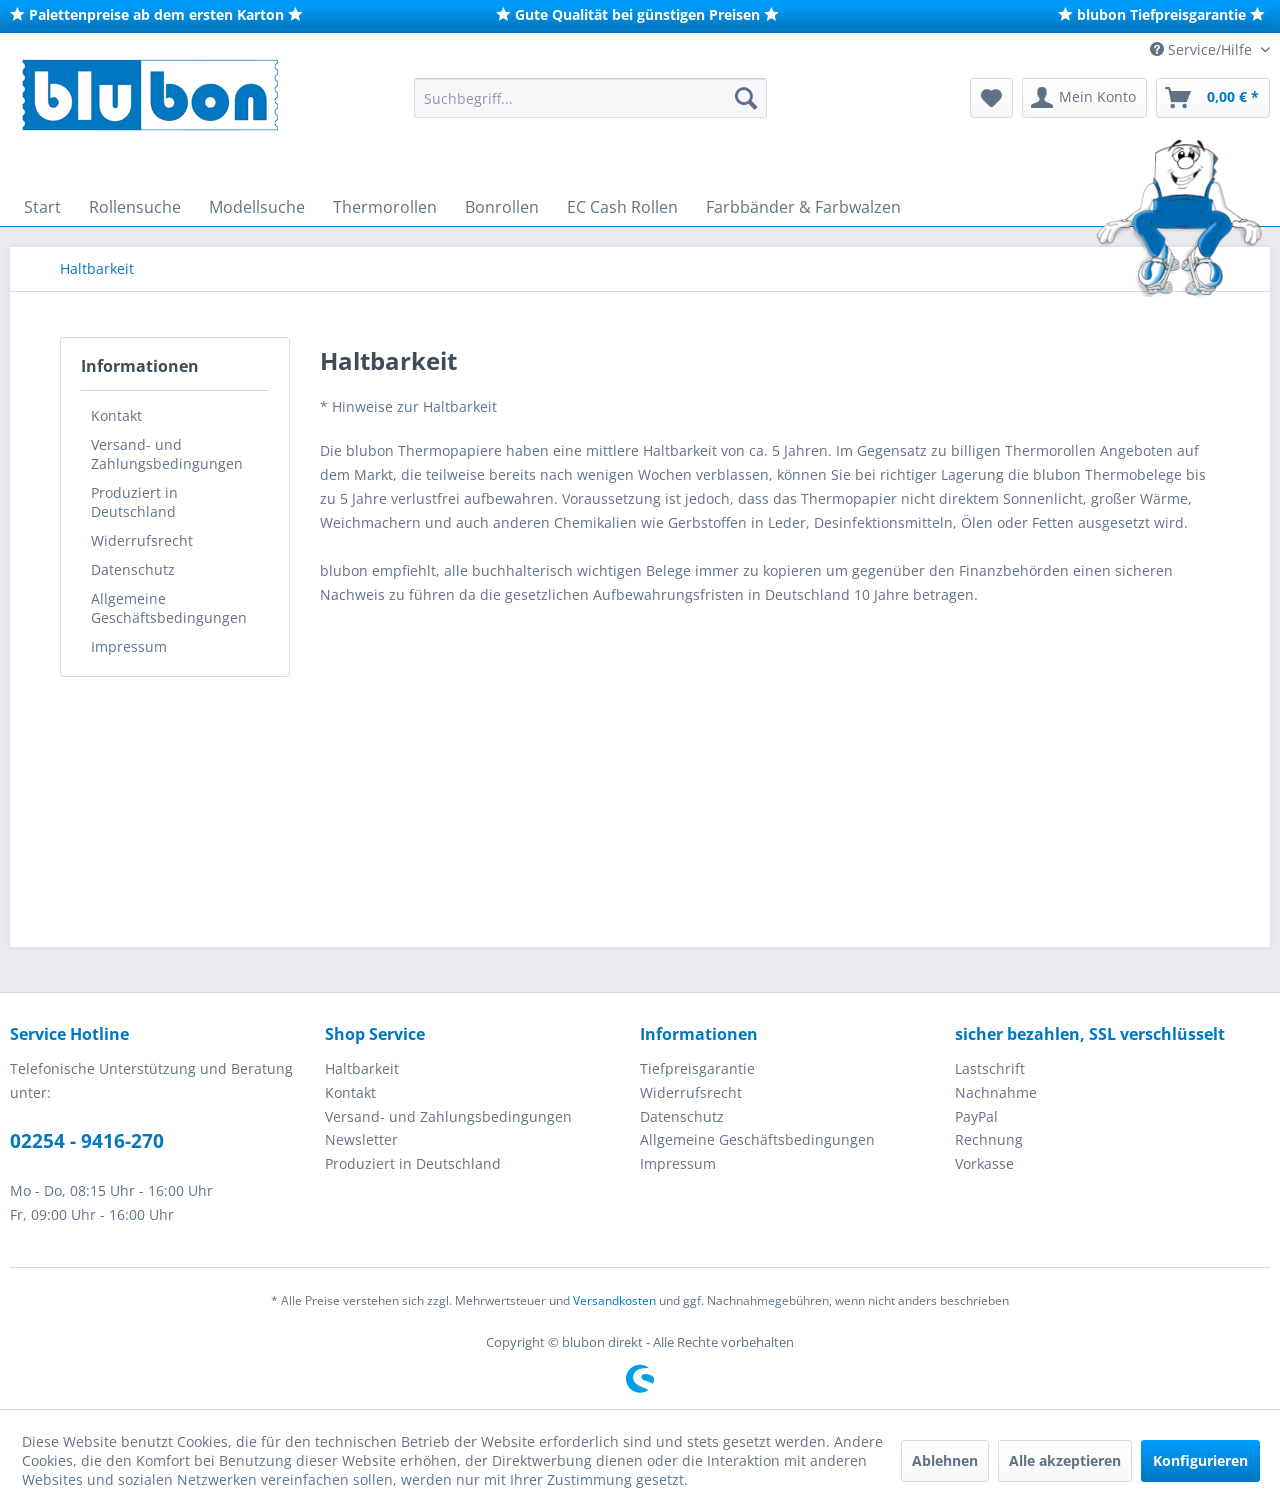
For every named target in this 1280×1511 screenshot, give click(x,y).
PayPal (976, 1116)
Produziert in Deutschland (134, 502)
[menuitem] (590, 98)
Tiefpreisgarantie (697, 1068)
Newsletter (361, 1139)
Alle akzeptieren (1065, 1460)
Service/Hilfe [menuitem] (1203, 49)
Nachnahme (996, 1092)
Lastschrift (990, 1068)
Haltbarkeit (362, 1068)
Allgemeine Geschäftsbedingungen (169, 608)
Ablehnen (945, 1460)
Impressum (129, 646)
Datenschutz (133, 569)
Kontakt (116, 415)
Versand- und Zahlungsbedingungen (167, 454)
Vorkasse (984, 1163)
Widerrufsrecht (142, 540)
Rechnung (989, 1139)
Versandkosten (614, 1300)
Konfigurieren (1200, 1460)
